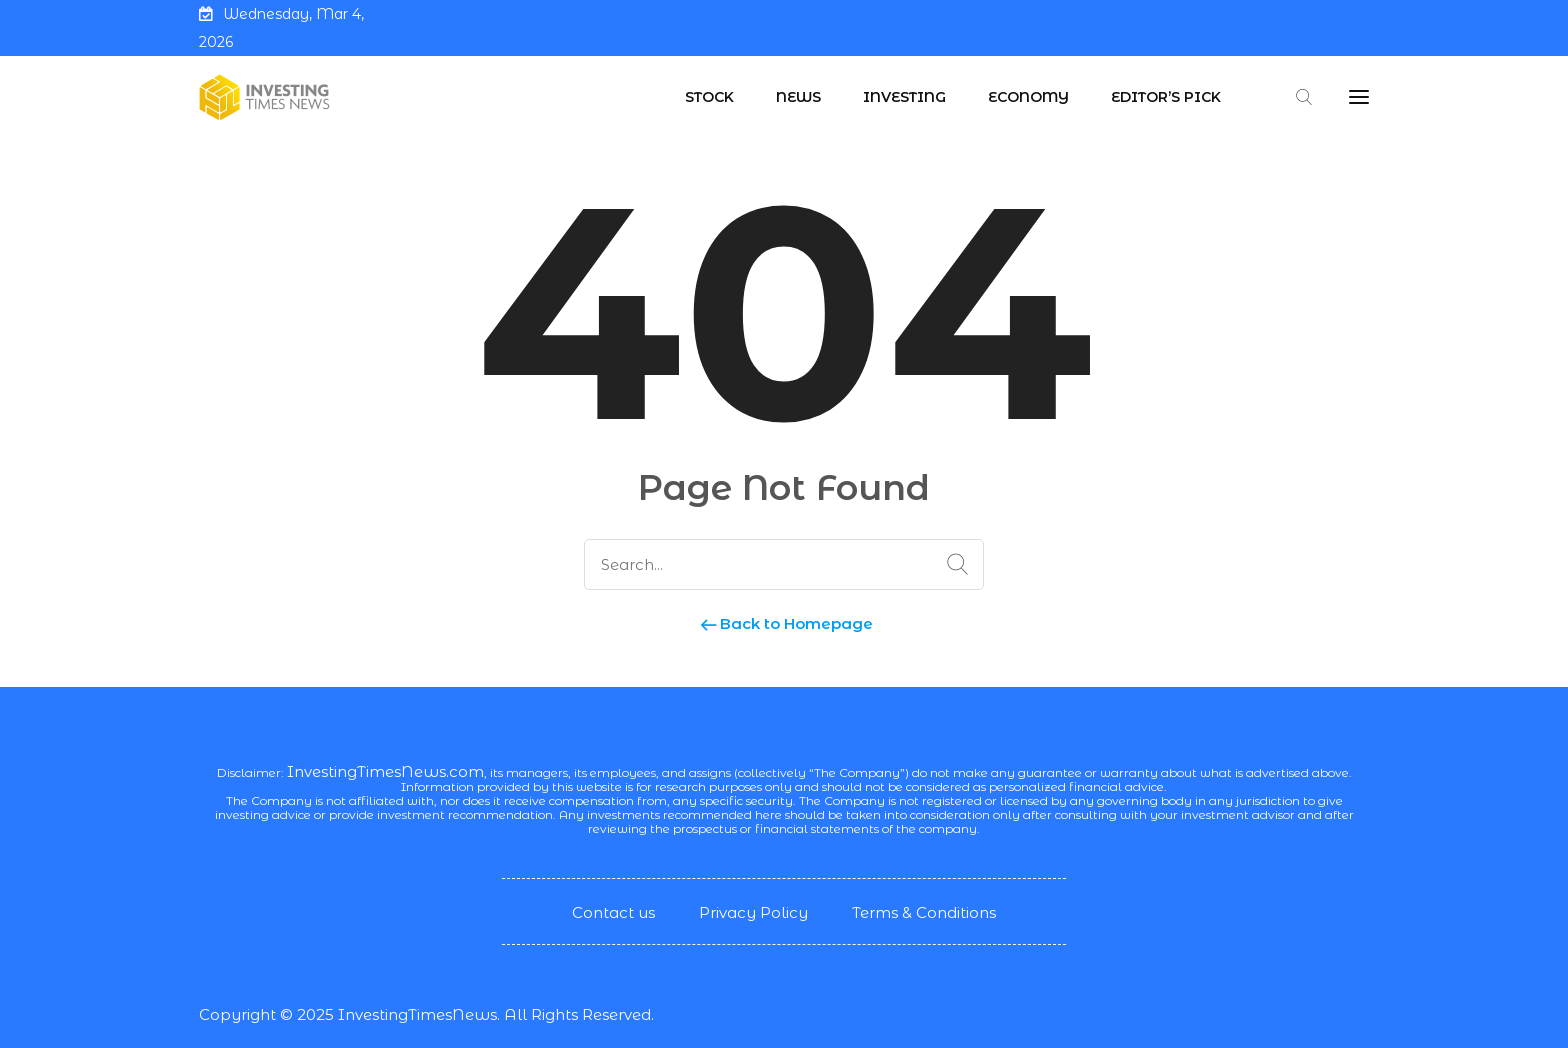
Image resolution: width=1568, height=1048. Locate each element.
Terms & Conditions (924, 912)
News (798, 97)
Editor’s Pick (1166, 97)
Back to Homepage (784, 623)
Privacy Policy (753, 912)
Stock (709, 97)
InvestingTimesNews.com (385, 771)
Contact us (613, 912)
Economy (1028, 97)
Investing (904, 97)
